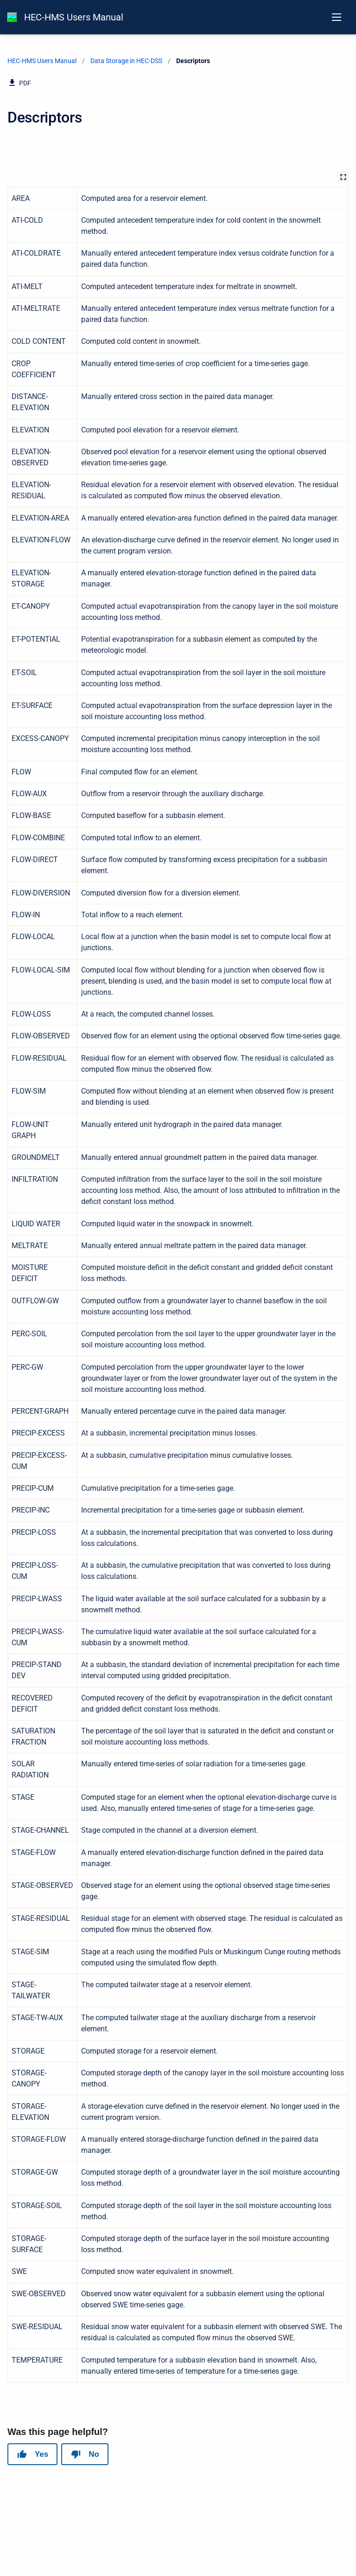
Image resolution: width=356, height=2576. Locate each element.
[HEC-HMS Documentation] (12, 17)
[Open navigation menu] (336, 17)
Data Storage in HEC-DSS (126, 60)
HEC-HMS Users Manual (73, 17)
